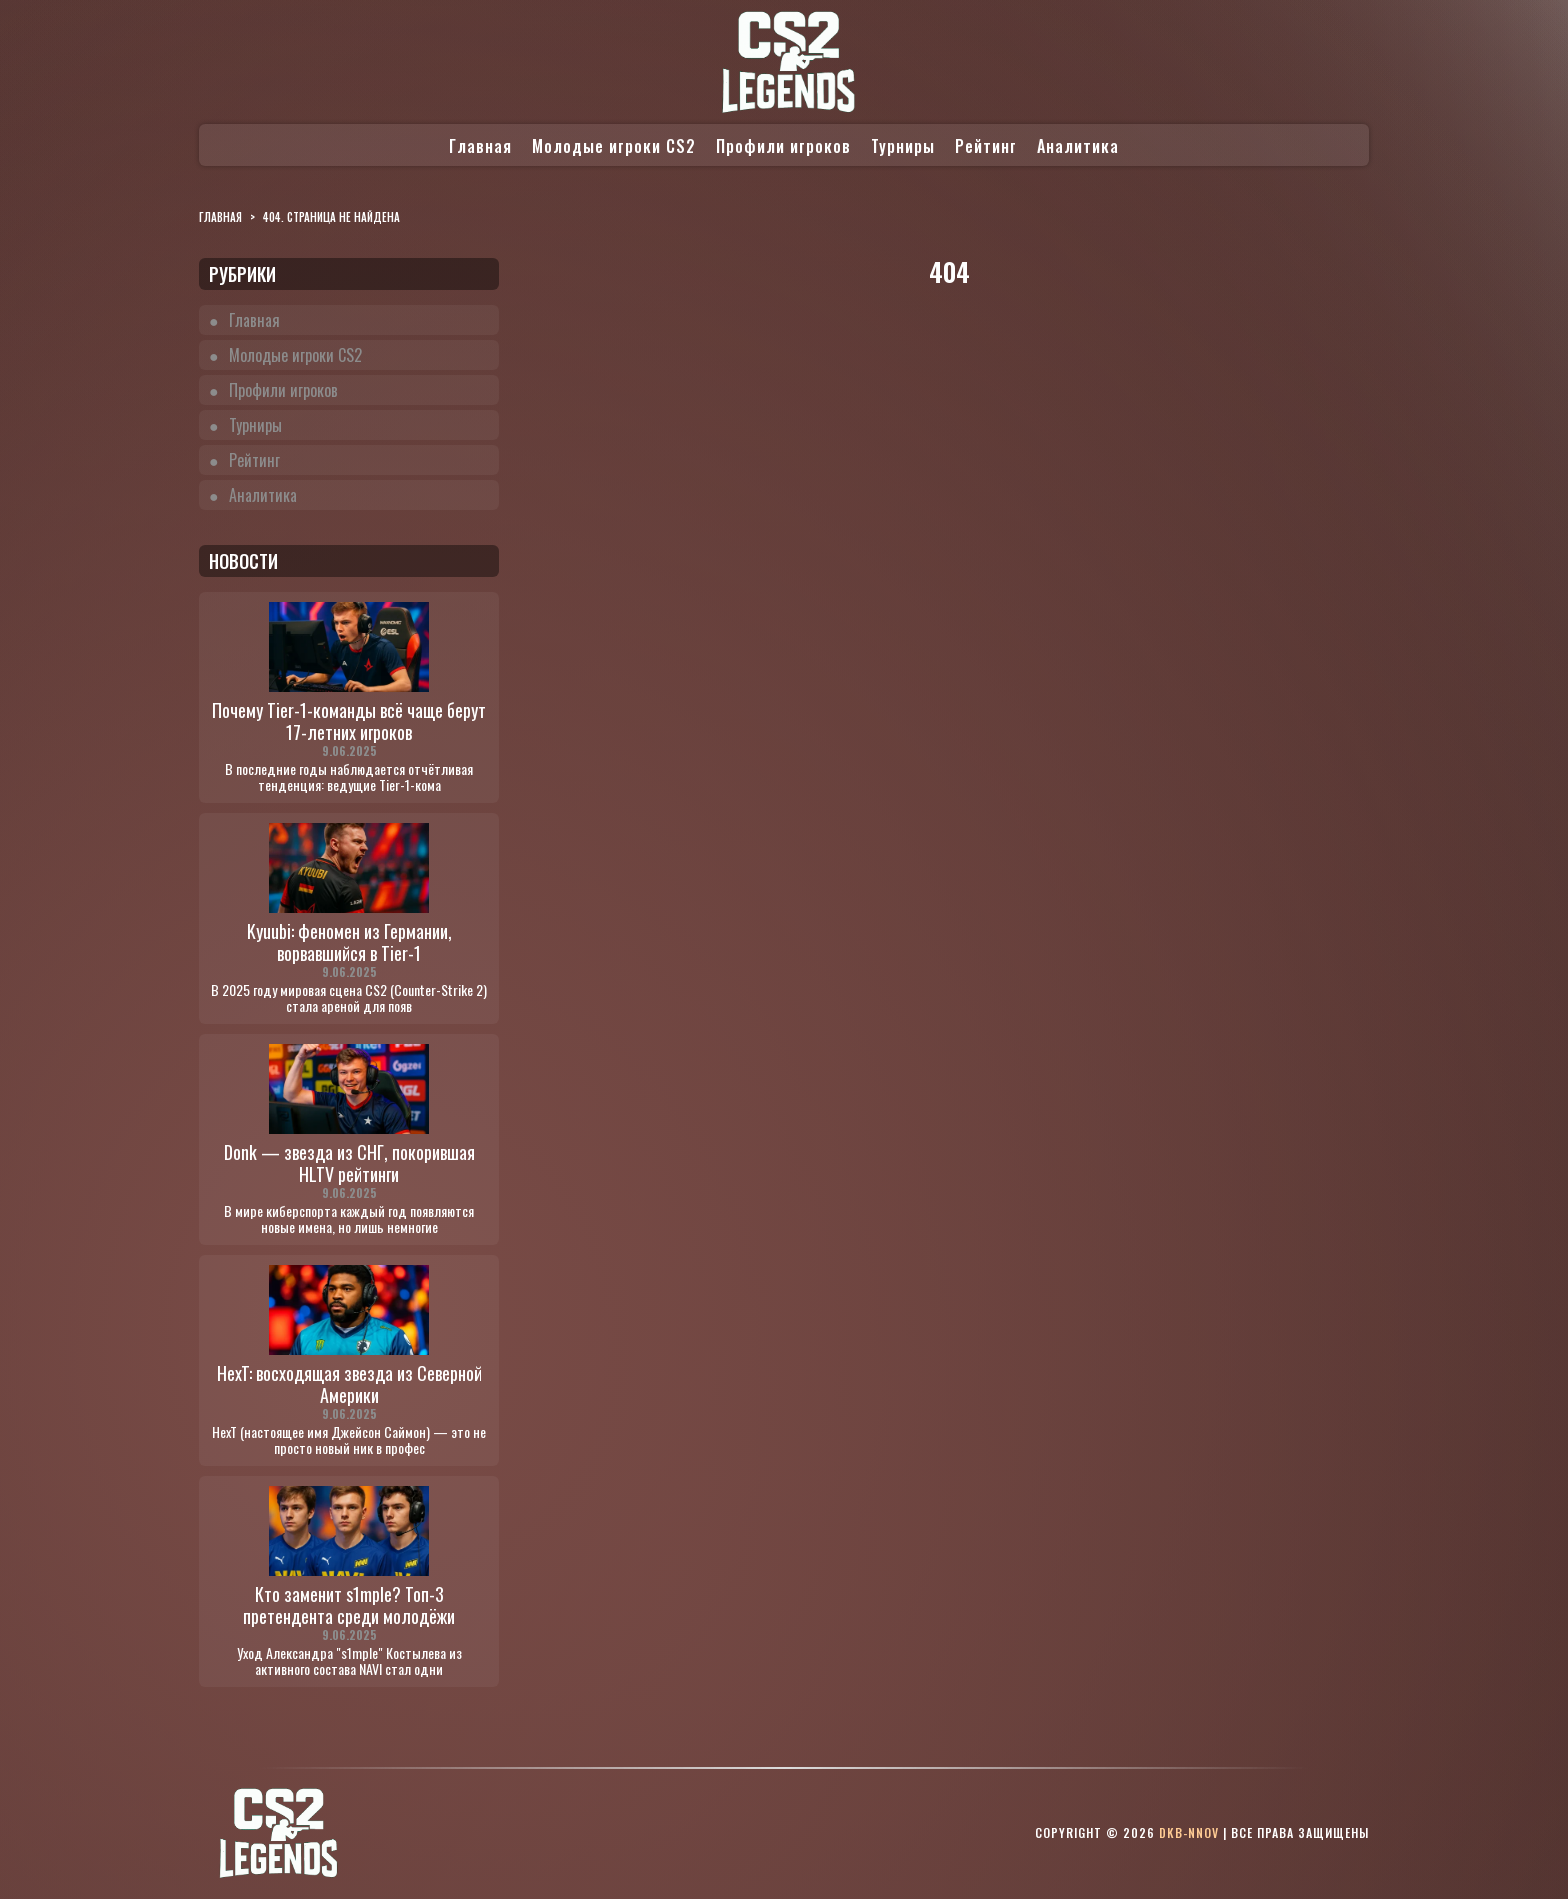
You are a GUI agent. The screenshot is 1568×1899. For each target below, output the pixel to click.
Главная (480, 146)
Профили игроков (783, 146)
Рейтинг (986, 146)
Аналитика (1078, 146)
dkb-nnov (1189, 1832)
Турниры (903, 146)
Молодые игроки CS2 (614, 146)
